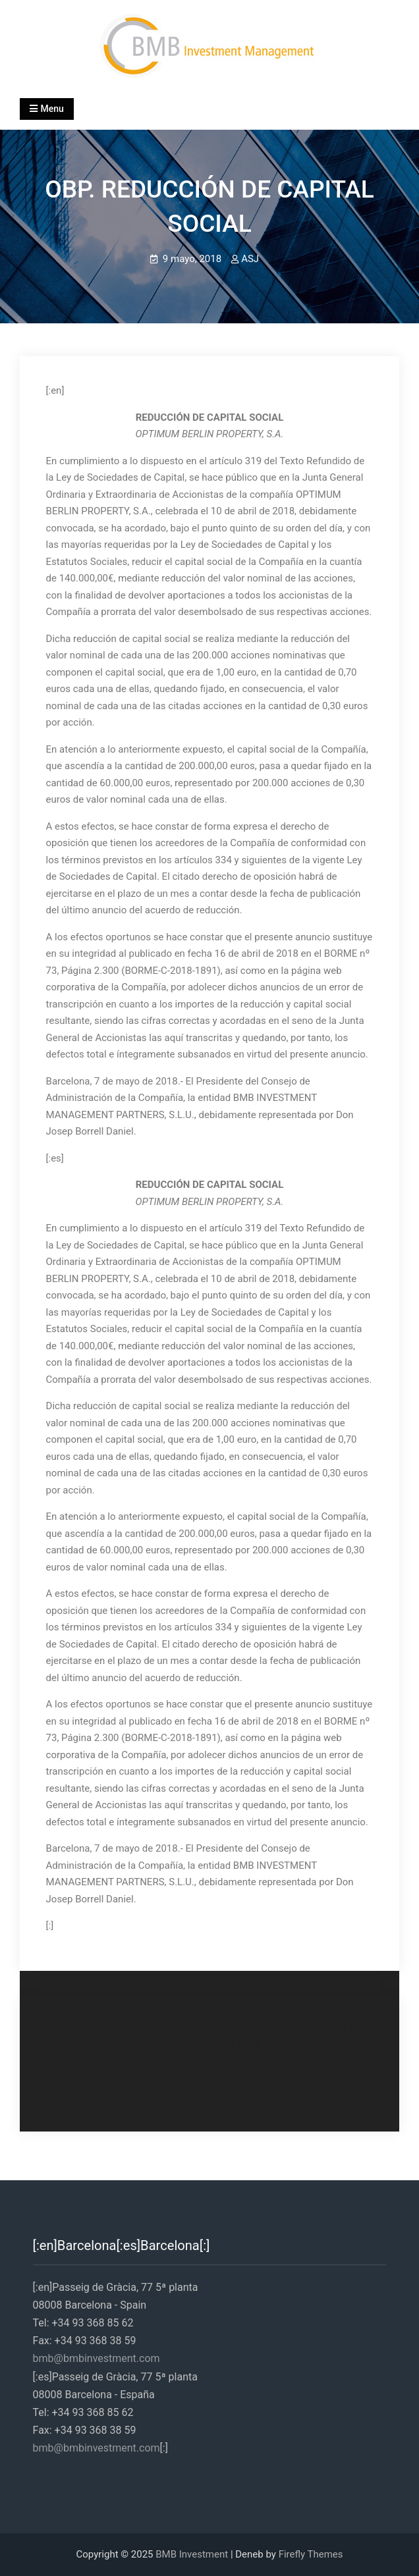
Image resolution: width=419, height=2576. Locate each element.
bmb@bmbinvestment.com (96, 2358)
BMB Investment (191, 2554)
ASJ (250, 259)
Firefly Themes (311, 2554)
